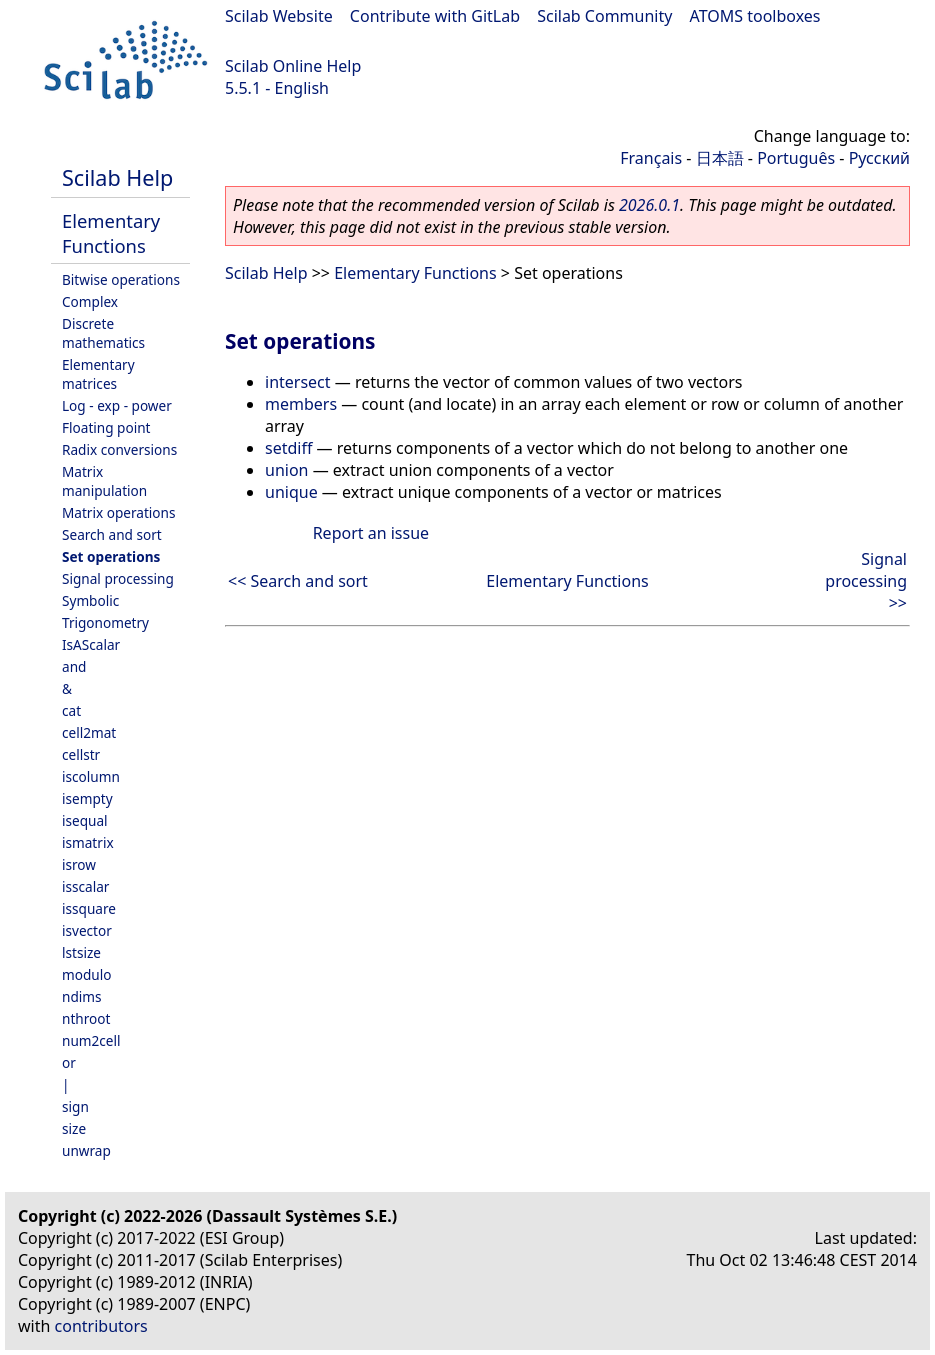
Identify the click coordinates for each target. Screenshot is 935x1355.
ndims (82, 996)
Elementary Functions (111, 233)
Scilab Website (279, 16)
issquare (89, 908)
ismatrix (88, 842)
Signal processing (118, 578)
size (74, 1128)
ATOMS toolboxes (755, 16)
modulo (86, 974)
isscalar (85, 886)
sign (75, 1106)
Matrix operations (118, 512)
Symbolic (90, 600)
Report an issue (371, 533)
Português (796, 158)
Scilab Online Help (293, 66)
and (74, 666)
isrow (79, 864)
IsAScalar (91, 644)
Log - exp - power (117, 405)
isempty (87, 798)
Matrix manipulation (104, 481)
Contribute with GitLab (435, 16)
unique (291, 492)
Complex (90, 301)
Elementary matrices (98, 374)
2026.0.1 (649, 205)
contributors (101, 1326)
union (286, 470)
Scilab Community (604, 16)
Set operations (111, 556)
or (69, 1062)
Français (651, 158)
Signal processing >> (866, 581)
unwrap (86, 1150)
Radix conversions (119, 449)
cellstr (81, 754)
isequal (85, 820)
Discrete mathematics (103, 333)
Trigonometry (105, 622)
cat (71, 710)
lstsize (81, 952)
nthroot (86, 1018)
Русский (879, 158)
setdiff (288, 448)
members (301, 404)
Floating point (106, 427)
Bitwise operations (121, 279)
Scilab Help (117, 177)
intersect (298, 382)
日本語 (720, 158)
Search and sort (112, 534)
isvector (87, 930)
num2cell (91, 1040)
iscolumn (91, 776)
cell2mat (89, 732)
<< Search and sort (298, 581)
